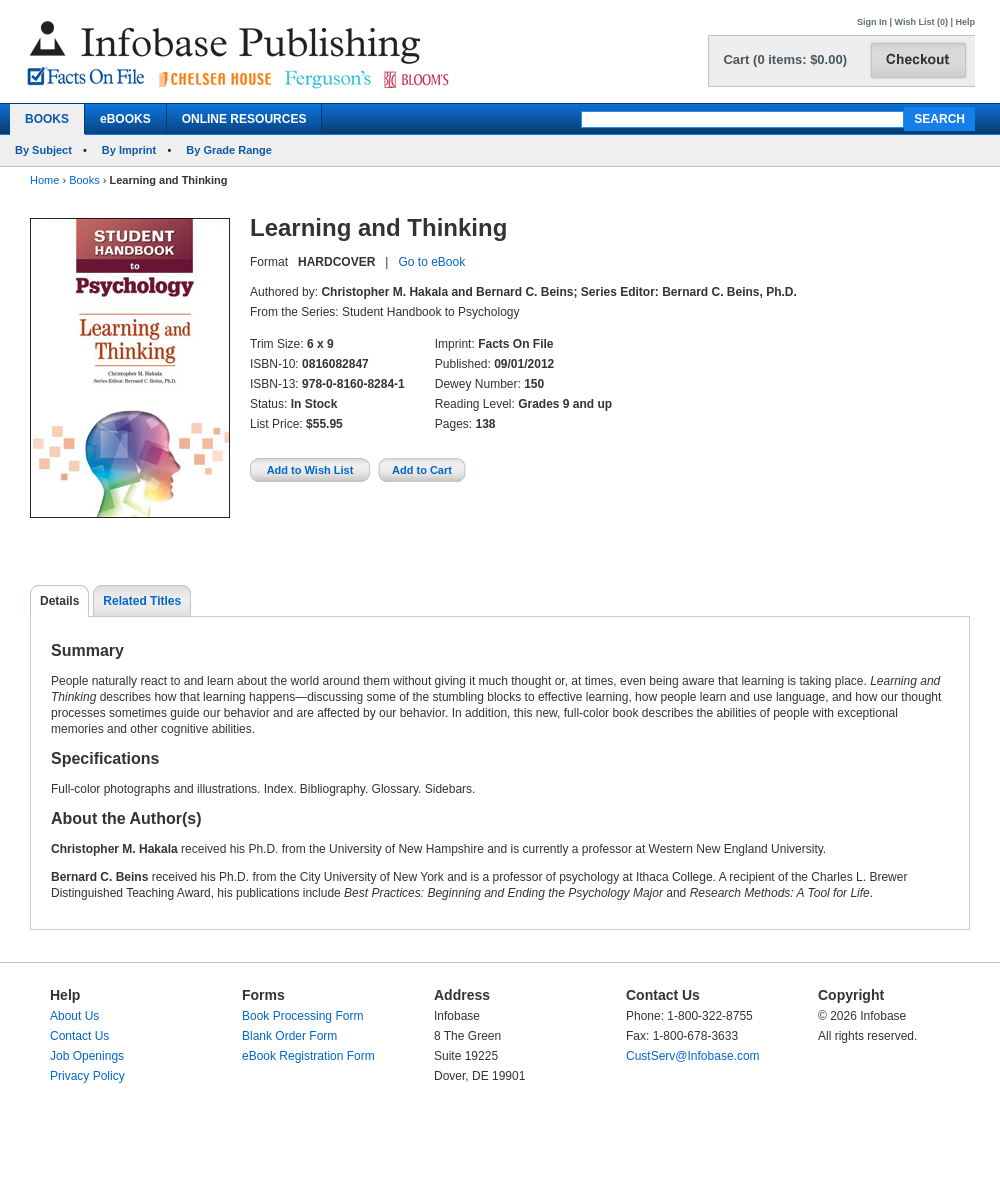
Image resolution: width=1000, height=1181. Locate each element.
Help (965, 22)
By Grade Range (229, 150)
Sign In (872, 22)
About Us (74, 1016)
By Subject (43, 150)
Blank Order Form (289, 1036)
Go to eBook (431, 262)
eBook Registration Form (308, 1056)
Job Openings (87, 1056)
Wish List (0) (921, 22)
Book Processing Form (302, 1016)
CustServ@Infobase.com (693, 1056)
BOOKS (47, 119)
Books (84, 180)
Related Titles (142, 601)
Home (44, 180)
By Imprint (129, 150)
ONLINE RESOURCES (244, 119)
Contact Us (79, 1036)
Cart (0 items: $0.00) (785, 59)
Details (59, 601)
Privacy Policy (87, 1076)
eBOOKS (125, 119)
